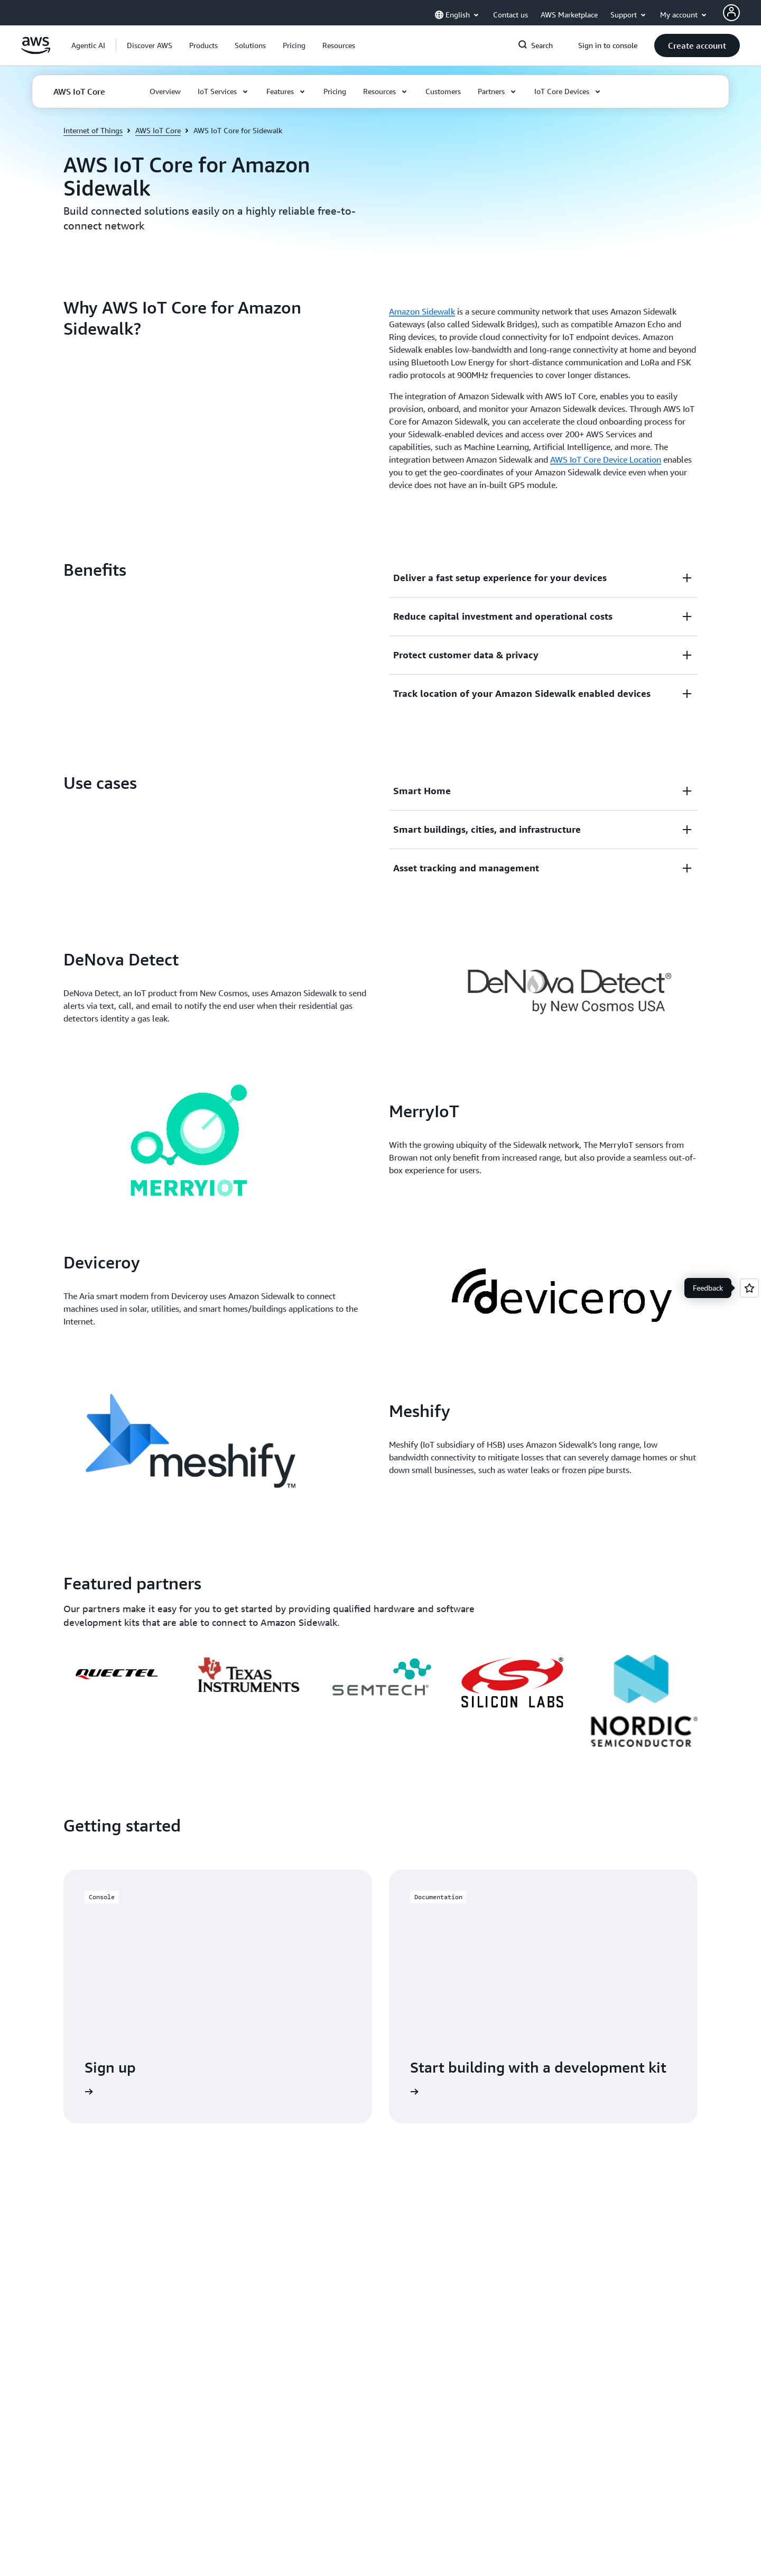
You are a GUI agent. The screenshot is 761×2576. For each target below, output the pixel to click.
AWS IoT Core (158, 130)
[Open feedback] (749, 1288)
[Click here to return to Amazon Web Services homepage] (35, 51)
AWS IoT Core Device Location (605, 459)
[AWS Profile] (731, 12)
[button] (149, 45)
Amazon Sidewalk (422, 311)
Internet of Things (93, 130)
